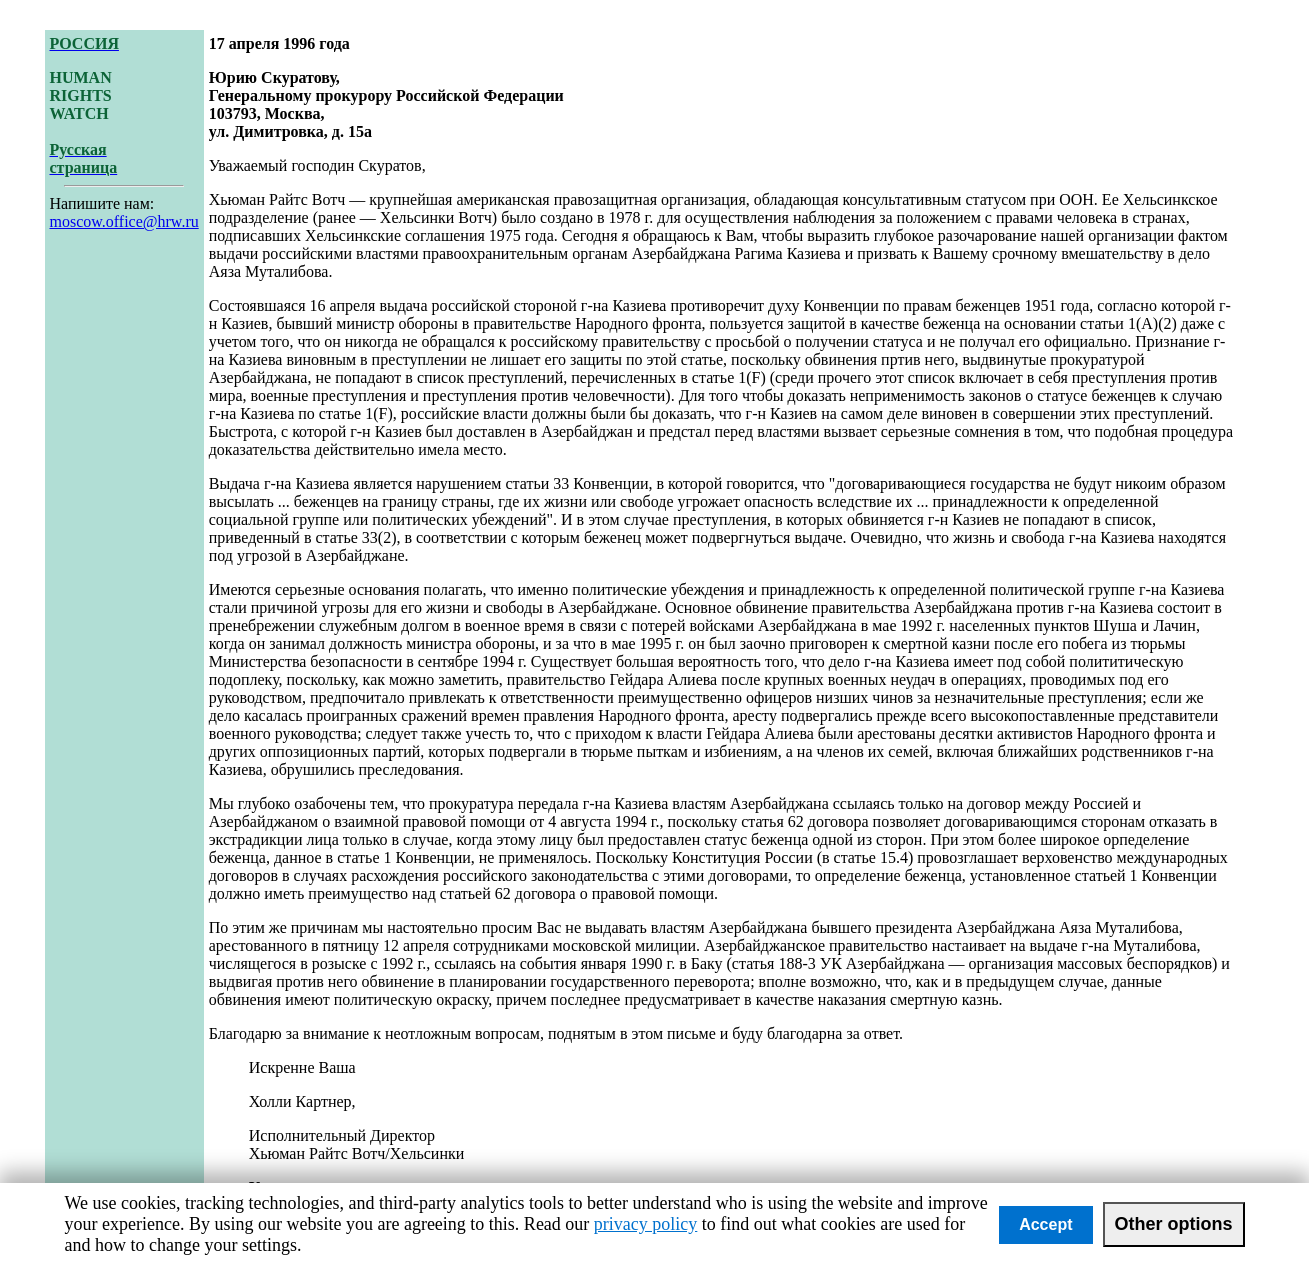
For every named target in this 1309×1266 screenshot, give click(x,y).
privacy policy (645, 1224)
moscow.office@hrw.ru (124, 221)
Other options (1174, 1224)
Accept (1045, 1224)
